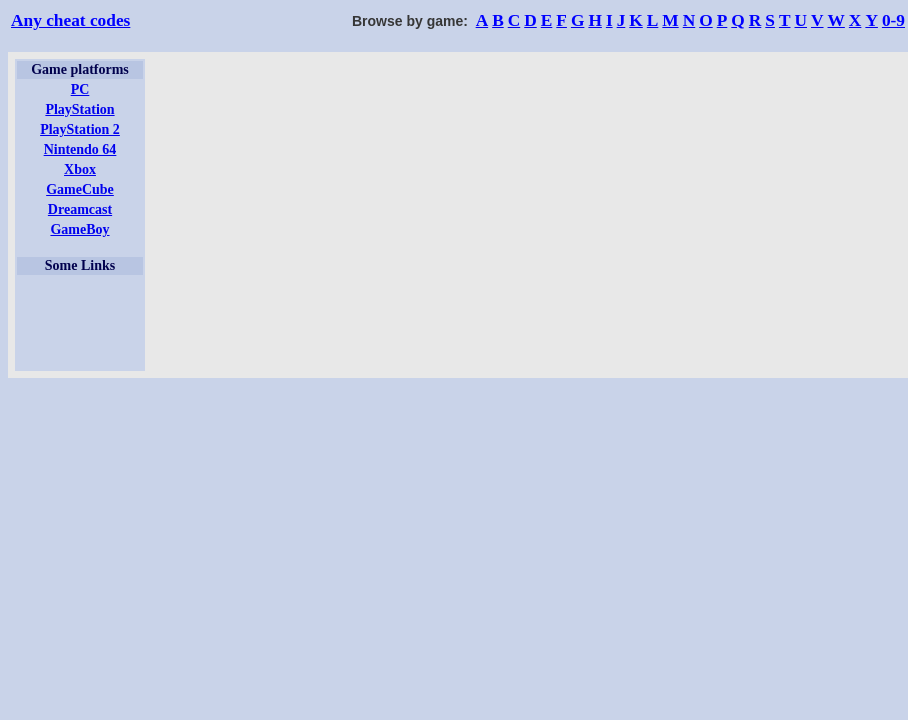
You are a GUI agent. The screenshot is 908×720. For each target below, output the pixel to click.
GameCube (80, 189)
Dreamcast (80, 209)
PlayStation (79, 109)
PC (80, 89)
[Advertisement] (80, 323)
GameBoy (79, 229)
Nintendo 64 (80, 149)
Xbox (80, 169)
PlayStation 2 (80, 129)
